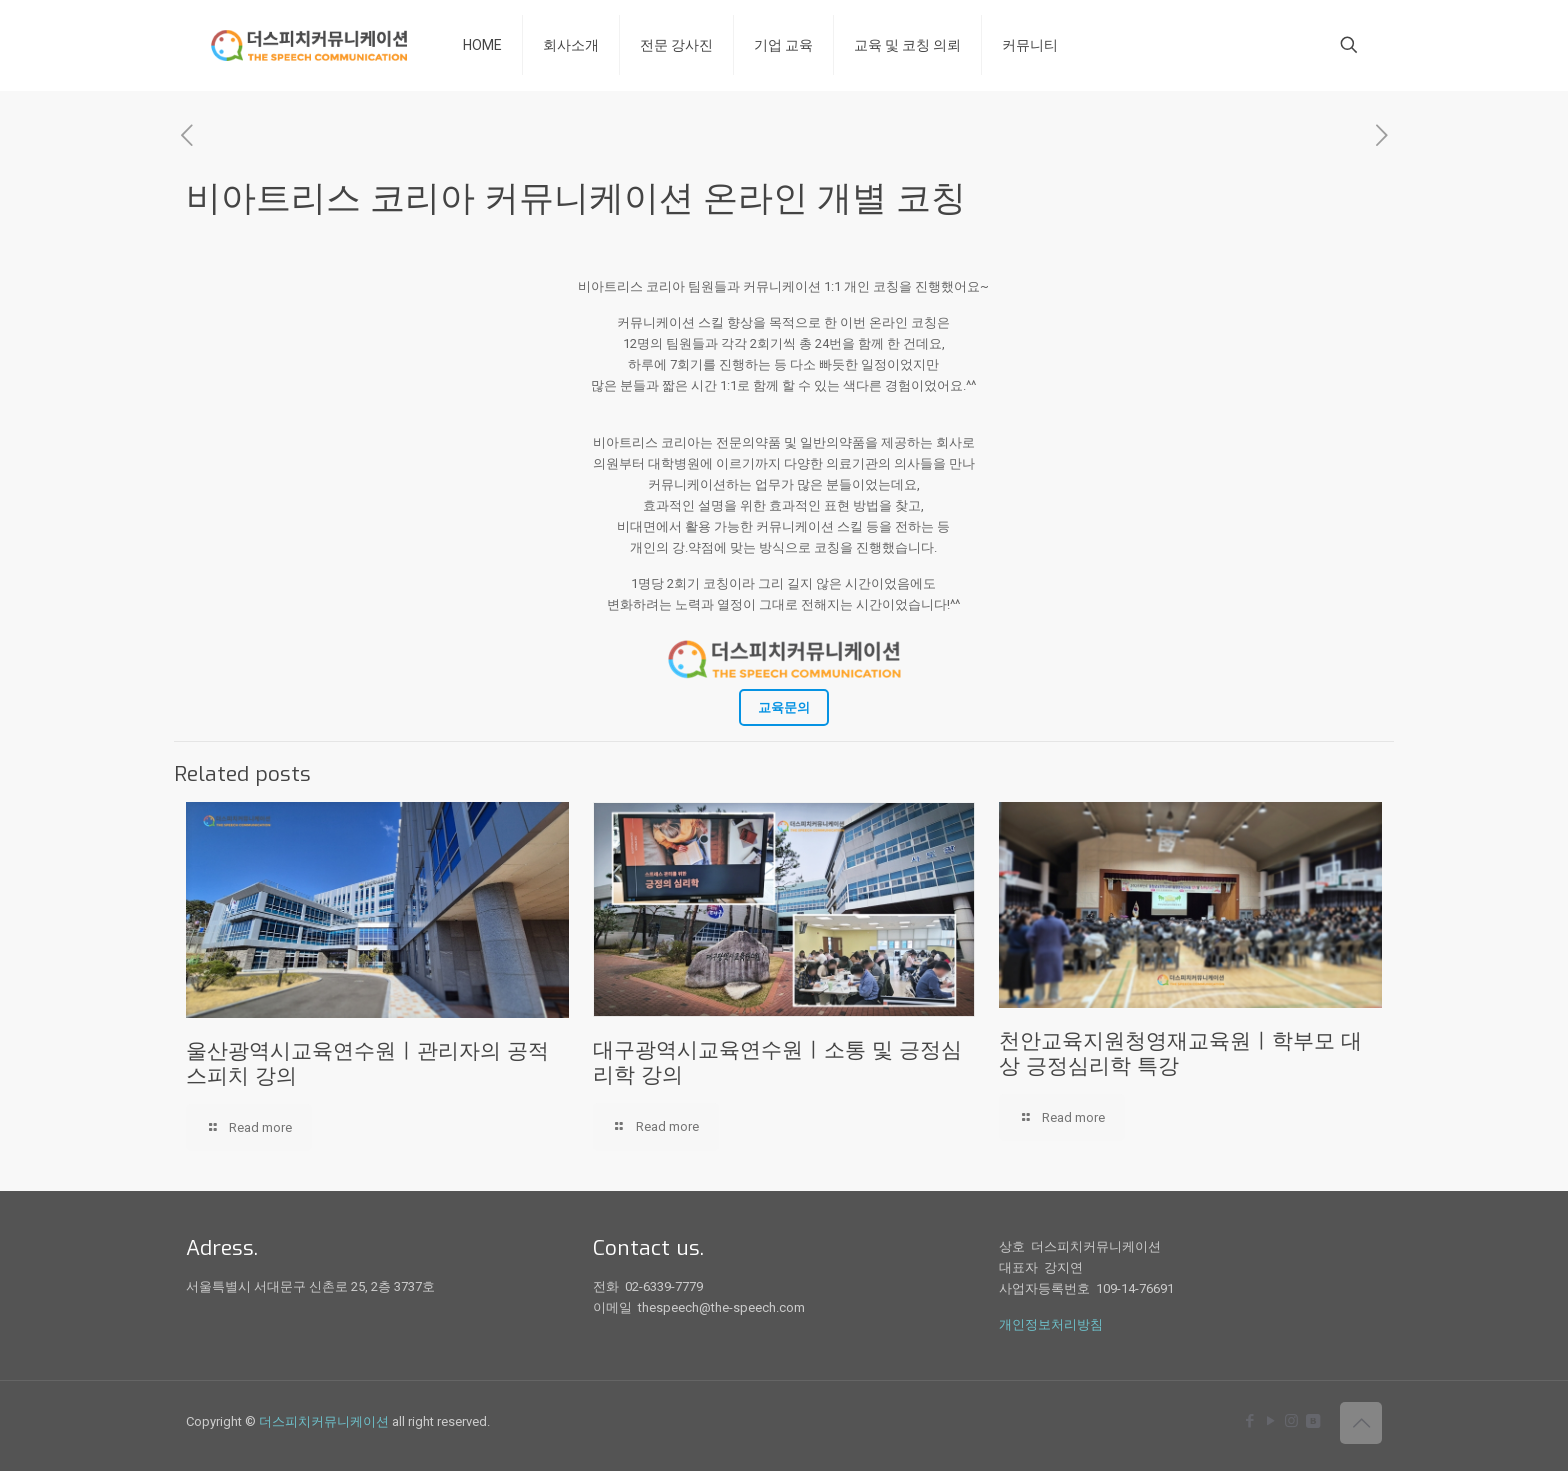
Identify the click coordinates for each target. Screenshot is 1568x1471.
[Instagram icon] (1291, 1421)
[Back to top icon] (1361, 1423)
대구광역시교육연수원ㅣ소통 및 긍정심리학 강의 (777, 1062)
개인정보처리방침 (1051, 1324)
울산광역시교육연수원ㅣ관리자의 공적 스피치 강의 (367, 1063)
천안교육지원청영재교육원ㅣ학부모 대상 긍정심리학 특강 (1180, 1053)
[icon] (1312, 1421)
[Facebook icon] (1249, 1421)
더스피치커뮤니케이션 (324, 1421)
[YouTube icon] (1270, 1421)
